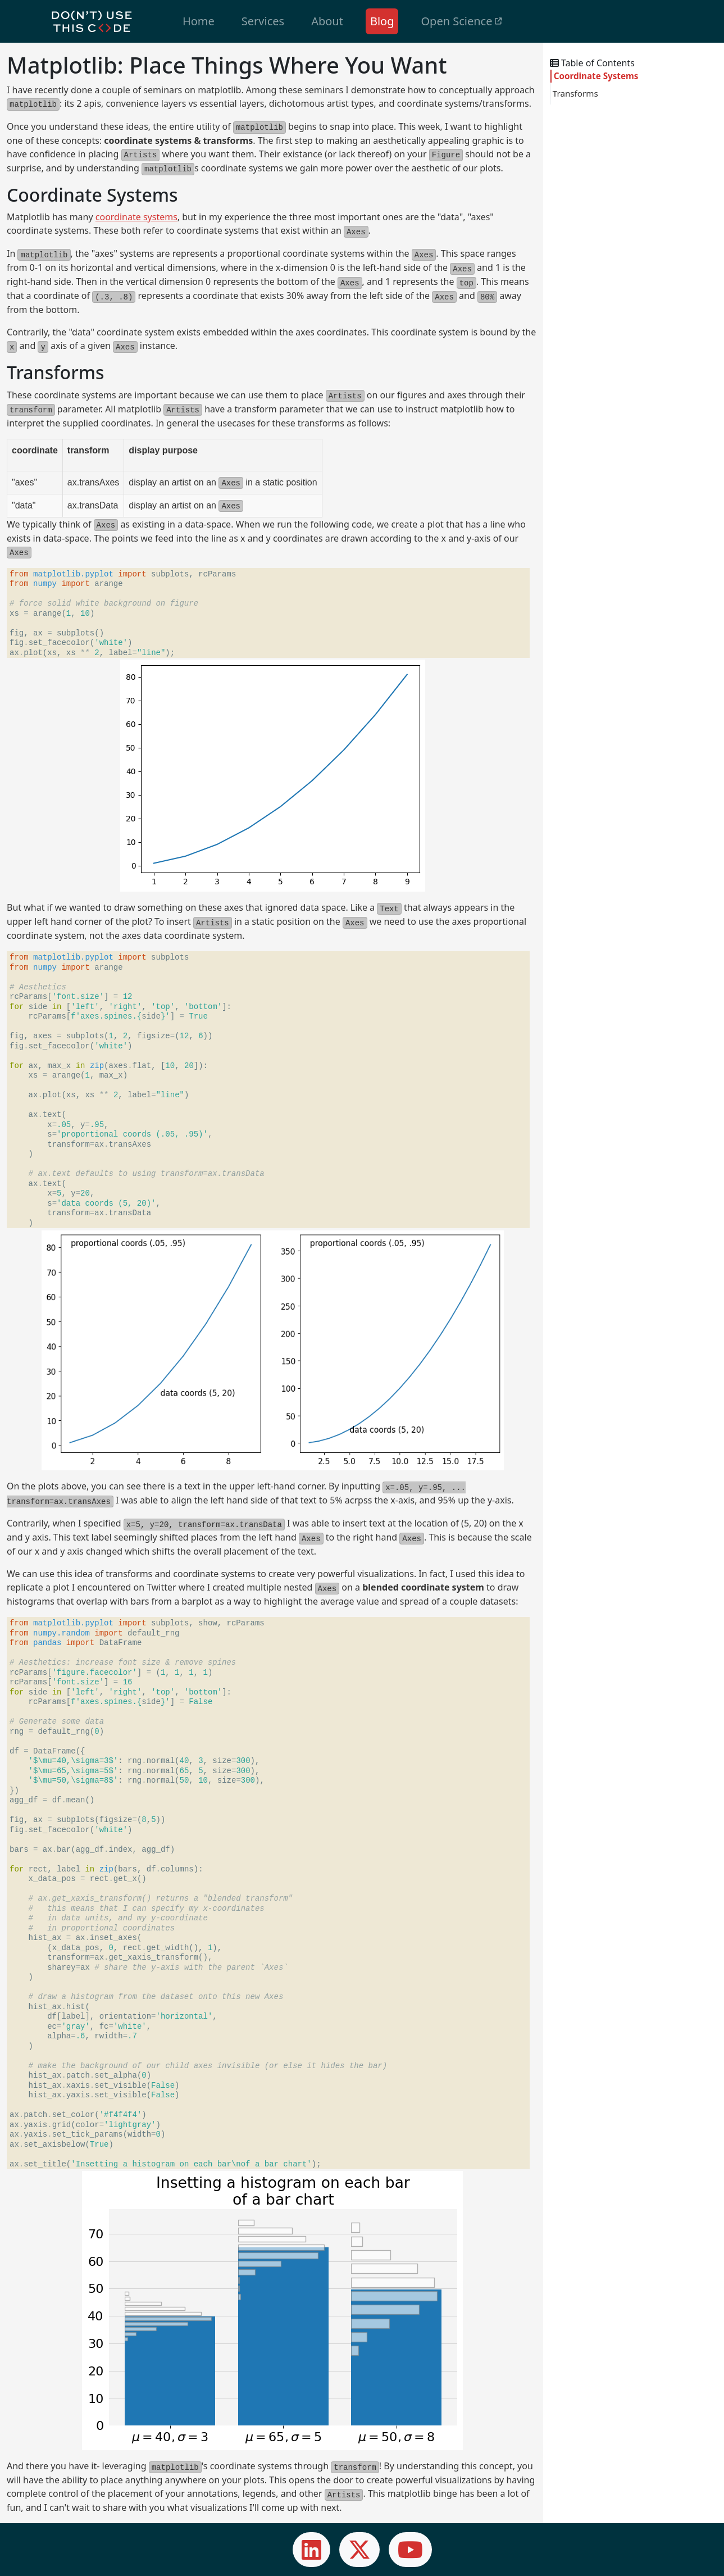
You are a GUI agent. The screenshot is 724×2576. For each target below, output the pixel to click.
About (327, 21)
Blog (382, 21)
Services (263, 21)
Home (199, 21)
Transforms (575, 93)
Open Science (461, 21)
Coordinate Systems (596, 75)
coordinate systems (136, 217)
